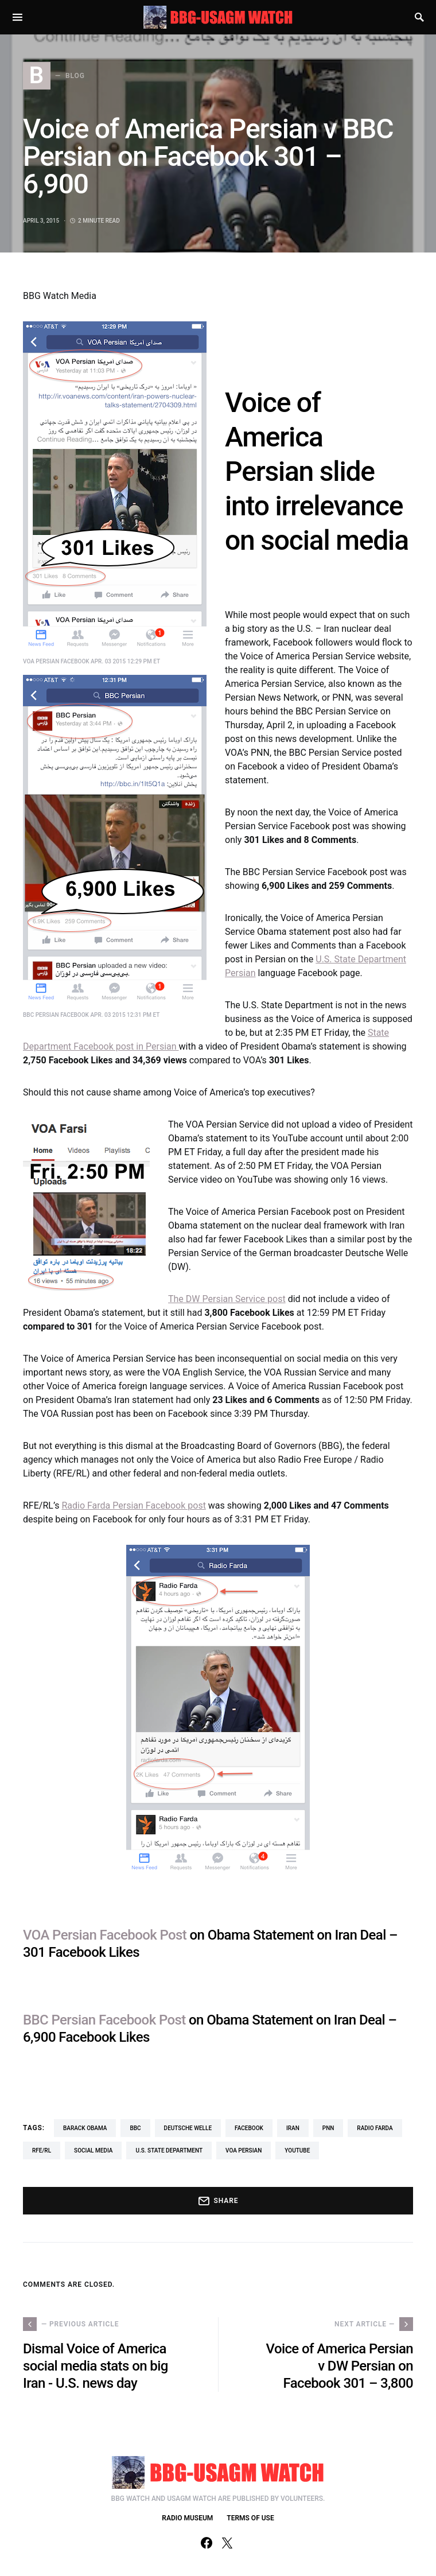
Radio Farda (374, 2128)
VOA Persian (243, 2150)
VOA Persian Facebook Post (104, 1935)
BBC (135, 2128)
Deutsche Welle (188, 2128)
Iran (292, 2128)
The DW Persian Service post (227, 1298)
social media (93, 2150)
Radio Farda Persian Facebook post (133, 1505)
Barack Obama (85, 2128)
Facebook (249, 2128)
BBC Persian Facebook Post (104, 2020)
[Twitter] (227, 2542)
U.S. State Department (169, 2150)
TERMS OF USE (250, 2518)
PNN (328, 2128)
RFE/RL (41, 2150)
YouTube (297, 2150)
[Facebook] (206, 2542)
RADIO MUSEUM (187, 2518)
